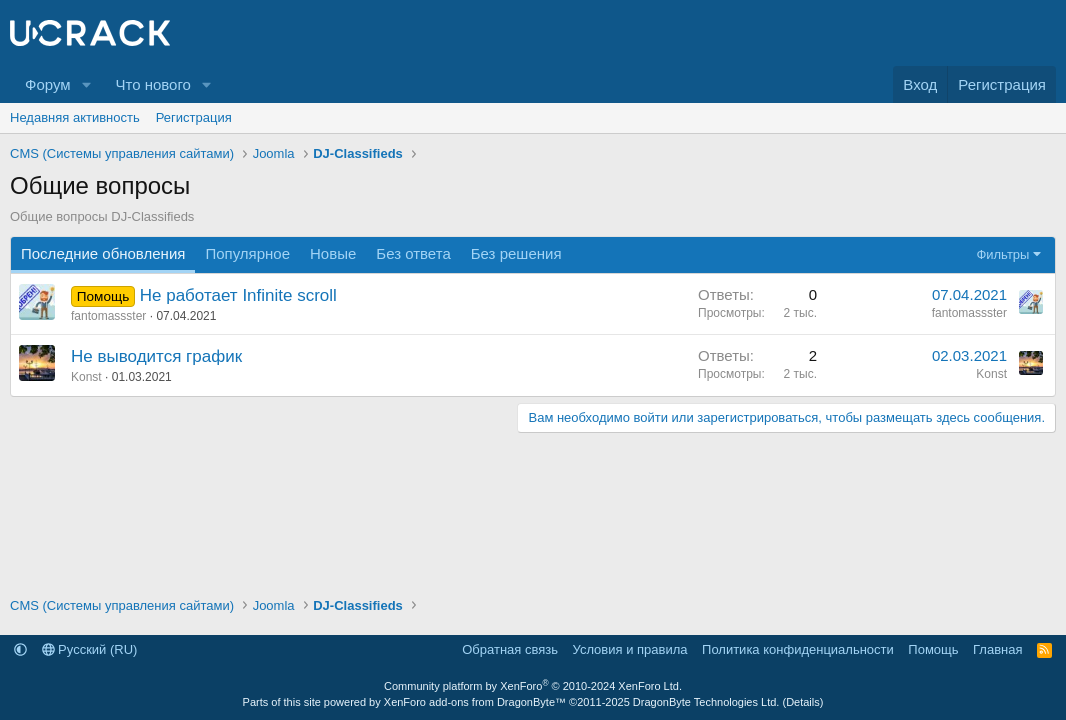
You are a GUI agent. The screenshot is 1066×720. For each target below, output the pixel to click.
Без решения (516, 253)
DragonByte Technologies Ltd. (706, 702)
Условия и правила (630, 649)
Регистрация (194, 117)
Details (803, 702)
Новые (333, 253)
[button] (86, 84)
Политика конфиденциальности (798, 649)
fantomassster (108, 316)
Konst (86, 377)
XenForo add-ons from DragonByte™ (475, 702)
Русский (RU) (90, 649)
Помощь (933, 649)
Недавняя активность (75, 117)
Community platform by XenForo (533, 686)
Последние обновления (103, 253)
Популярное (247, 253)
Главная (997, 649)
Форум (48, 84)
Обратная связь (510, 649)
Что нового (152, 84)
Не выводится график (156, 356)
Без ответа (413, 253)
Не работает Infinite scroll (238, 295)
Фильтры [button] (1002, 254)
